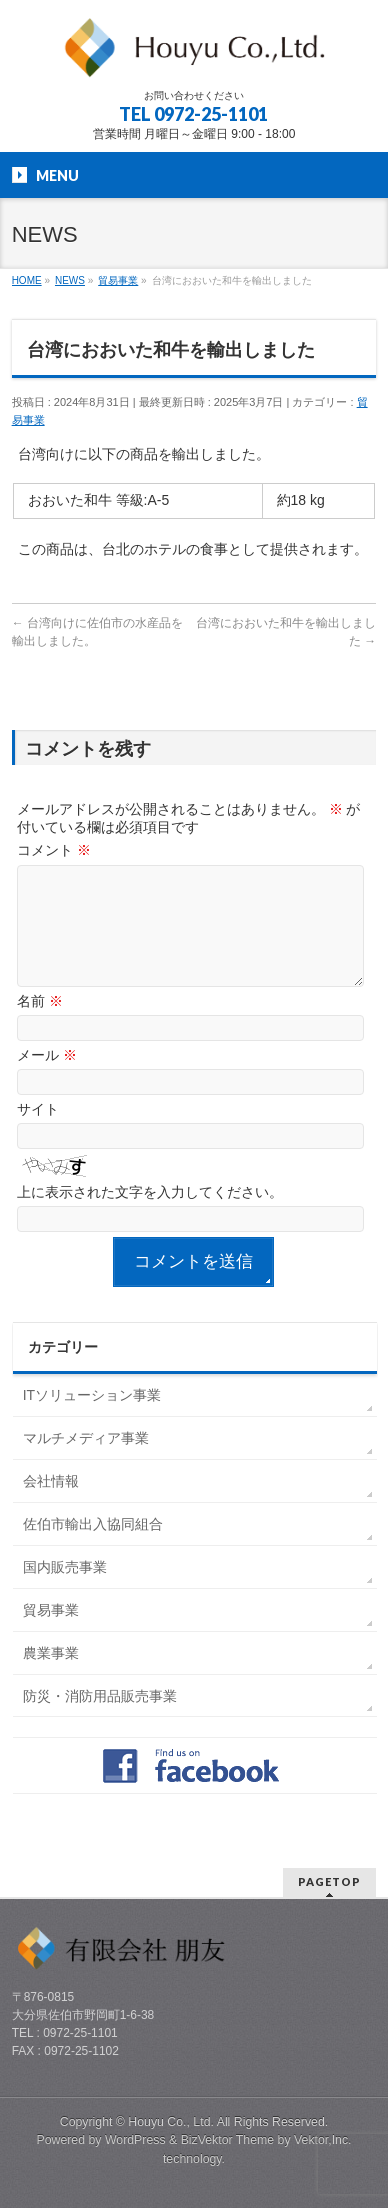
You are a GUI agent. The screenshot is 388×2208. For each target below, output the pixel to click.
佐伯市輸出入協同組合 (93, 1548)
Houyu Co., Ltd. (171, 2122)
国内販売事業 (65, 1591)
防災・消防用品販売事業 (100, 1720)
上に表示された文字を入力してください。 (150, 1216)
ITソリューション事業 (92, 1419)
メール (47, 1079)
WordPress (135, 2140)
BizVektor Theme (228, 2140)
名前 (40, 1025)
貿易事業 (51, 1634)
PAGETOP (329, 1881)
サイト (38, 1133)
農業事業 (51, 1677)
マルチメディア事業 (86, 1462)
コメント (54, 850)
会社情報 (51, 1505)
